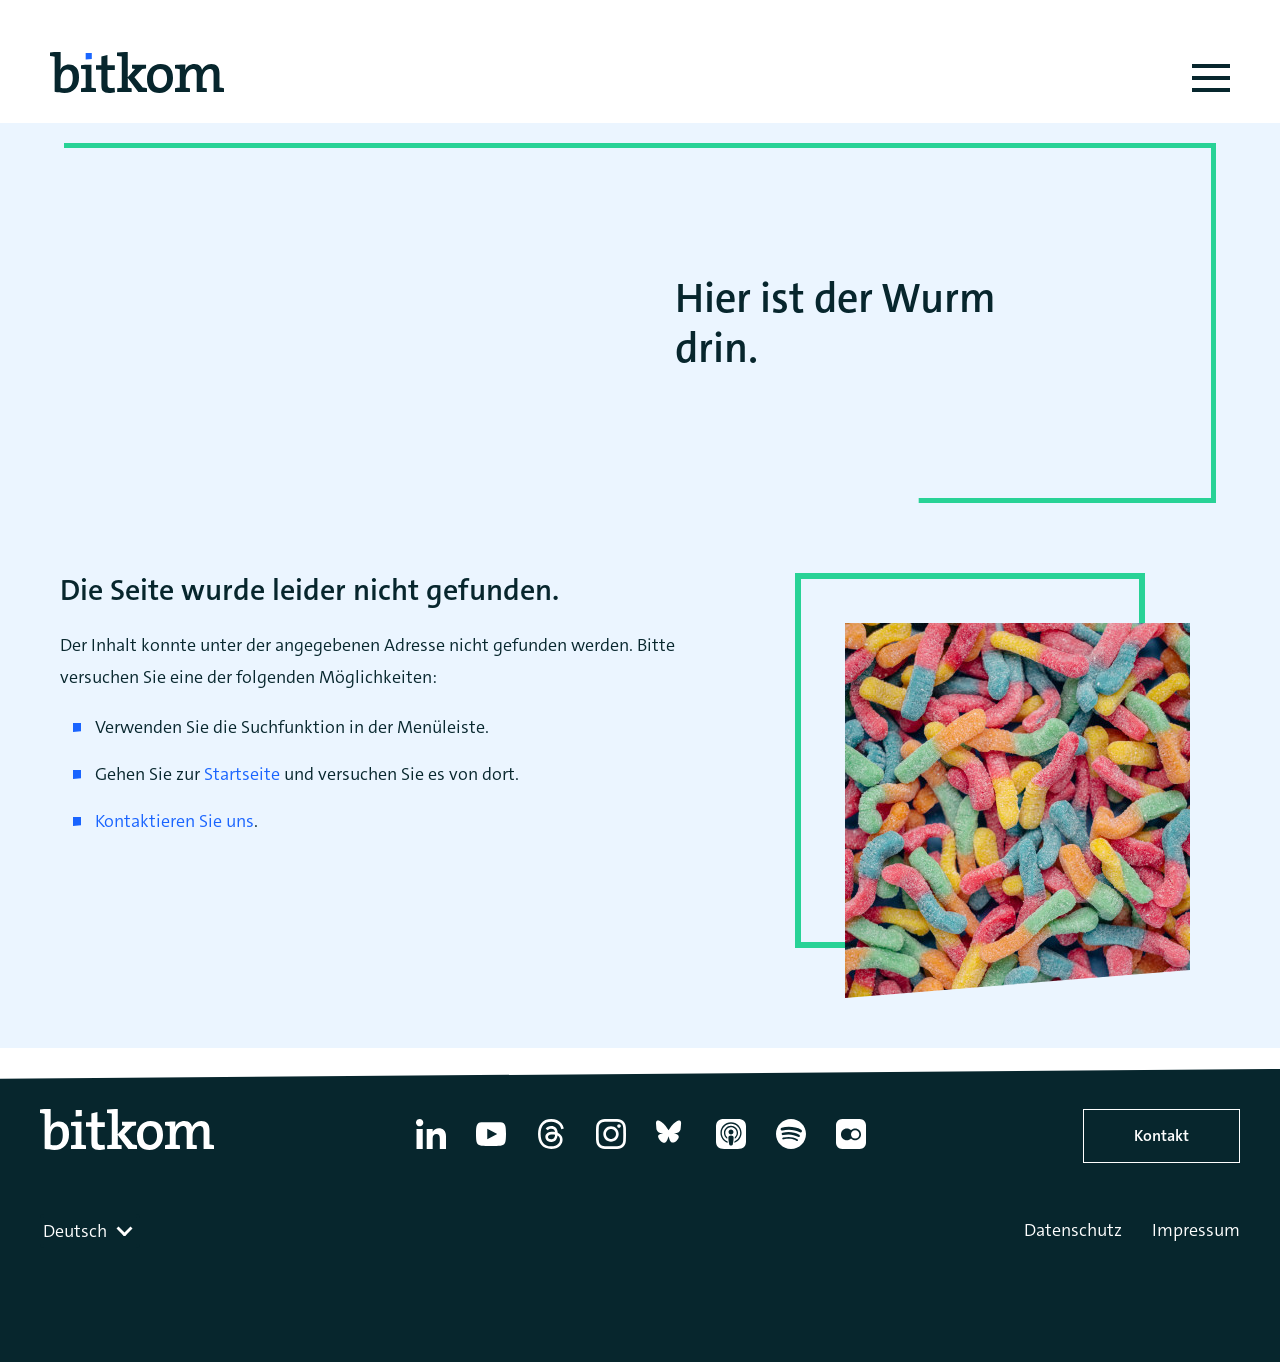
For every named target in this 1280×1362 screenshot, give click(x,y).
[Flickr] (851, 1149)
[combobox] (90, 1231)
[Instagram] (611, 1149)
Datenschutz (1073, 1230)
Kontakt (1161, 1135)
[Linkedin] (431, 1149)
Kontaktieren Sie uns (174, 821)
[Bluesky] (671, 1149)
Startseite (242, 774)
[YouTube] (491, 1149)
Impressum (1196, 1230)
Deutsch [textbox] (75, 1231)
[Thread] (551, 1149)
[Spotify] (791, 1149)
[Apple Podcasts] (731, 1149)
